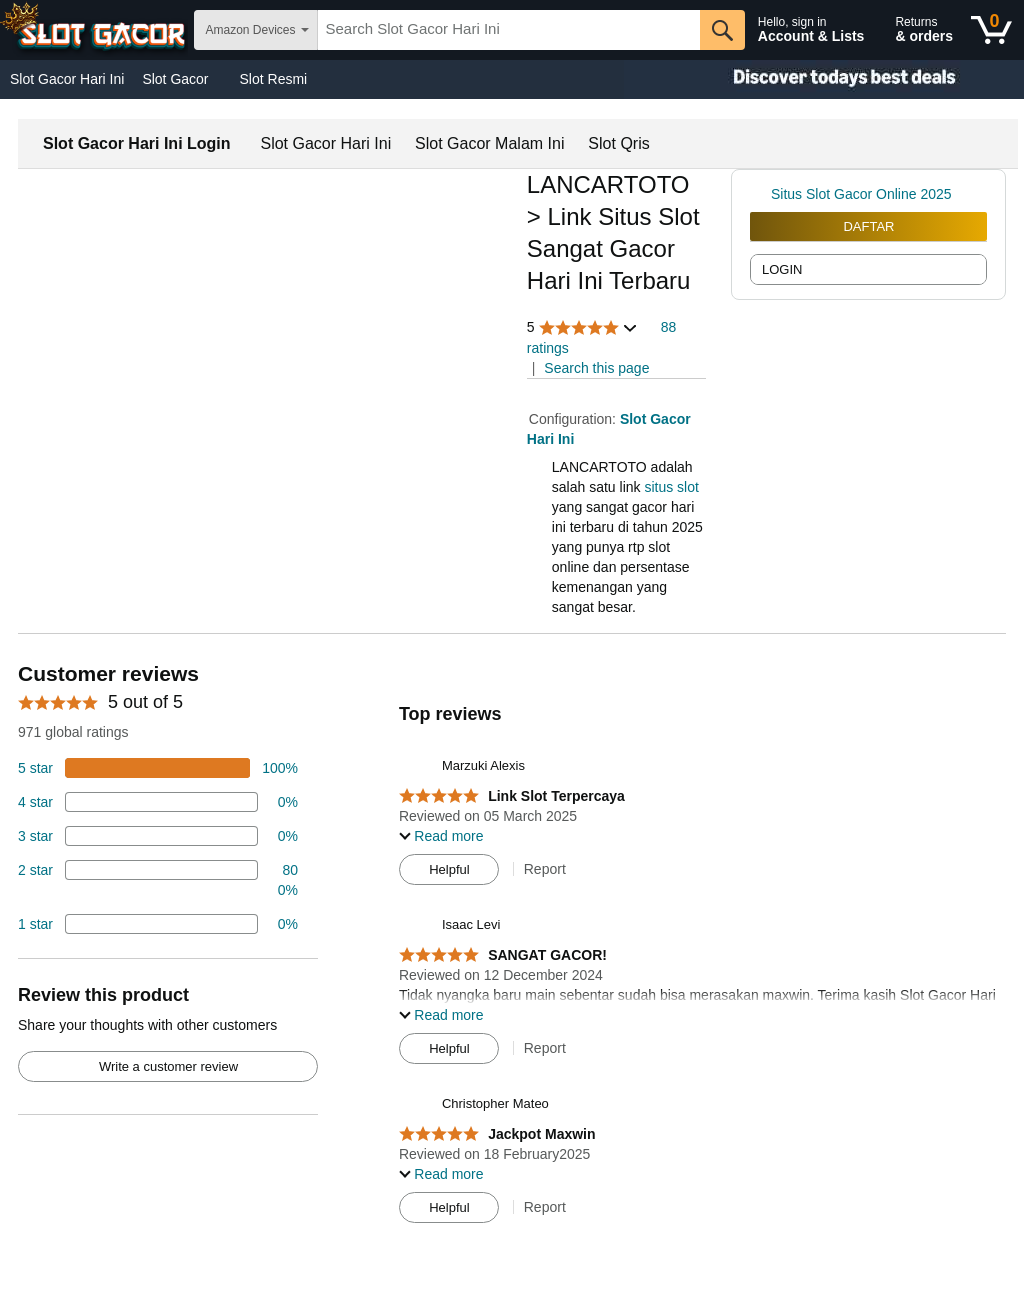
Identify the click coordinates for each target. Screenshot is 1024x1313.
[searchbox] (509, 30)
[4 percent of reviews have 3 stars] (158, 836)
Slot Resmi (274, 79)
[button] (583, 327)
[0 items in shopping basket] (991, 30)
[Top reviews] (512, 948)
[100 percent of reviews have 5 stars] (158, 768)
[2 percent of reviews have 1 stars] (158, 924)
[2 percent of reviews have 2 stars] (158, 880)
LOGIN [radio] (782, 269)
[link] (760, 194)
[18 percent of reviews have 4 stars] (158, 802)
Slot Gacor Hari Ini (67, 79)
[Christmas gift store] (824, 79)
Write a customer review (168, 1066)
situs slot (671, 487)
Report (545, 869)
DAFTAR (868, 226)
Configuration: (574, 419)
